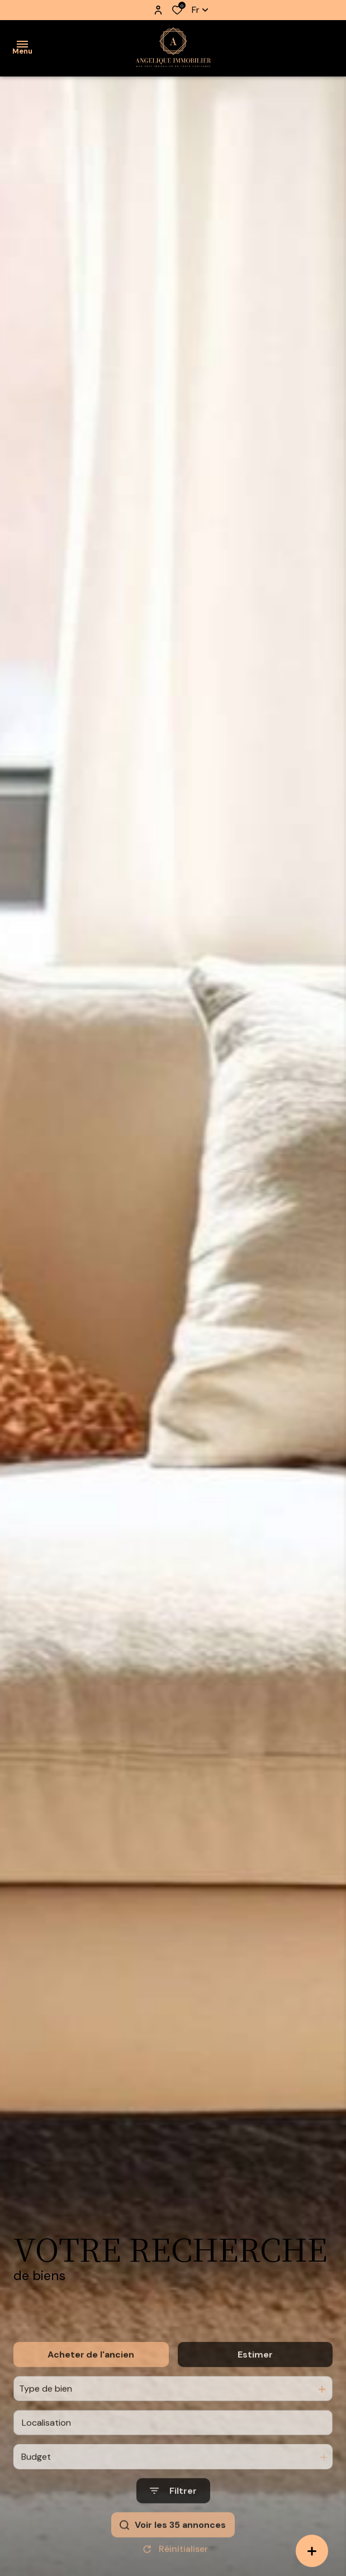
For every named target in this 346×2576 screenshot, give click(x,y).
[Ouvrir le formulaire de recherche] (173, 2538)
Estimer (255, 2401)
